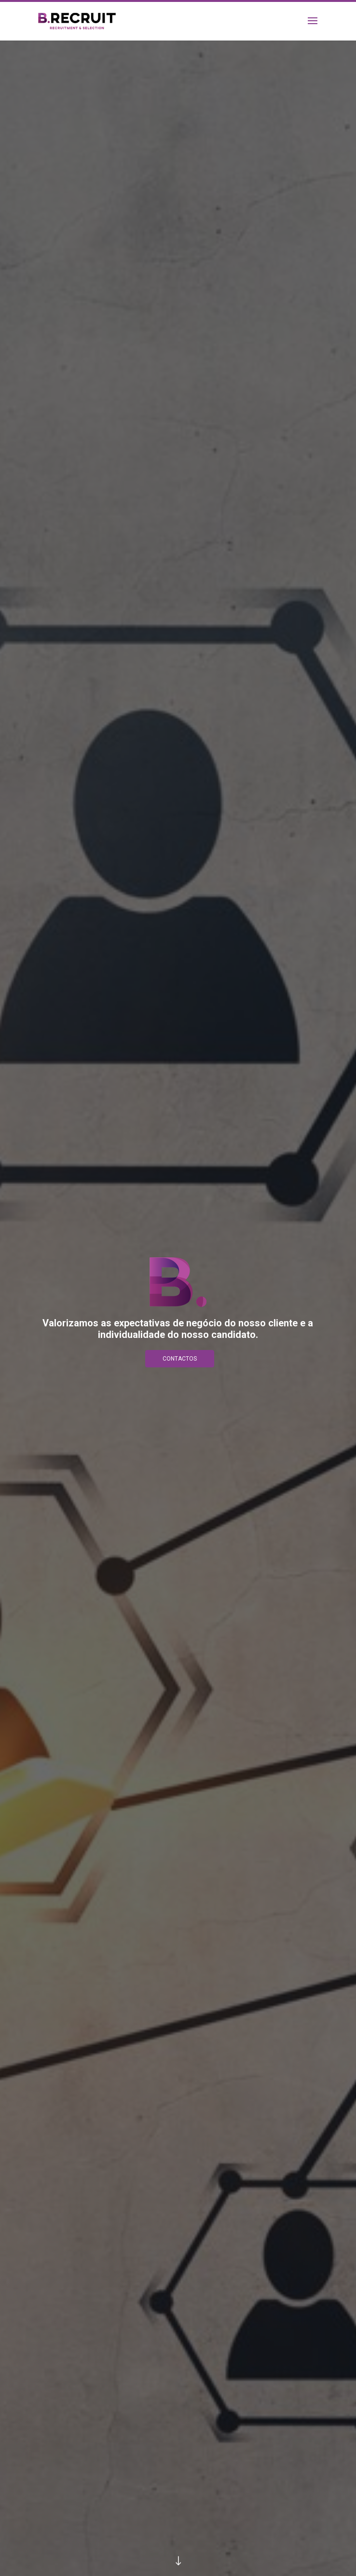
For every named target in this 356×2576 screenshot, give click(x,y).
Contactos (180, 1359)
